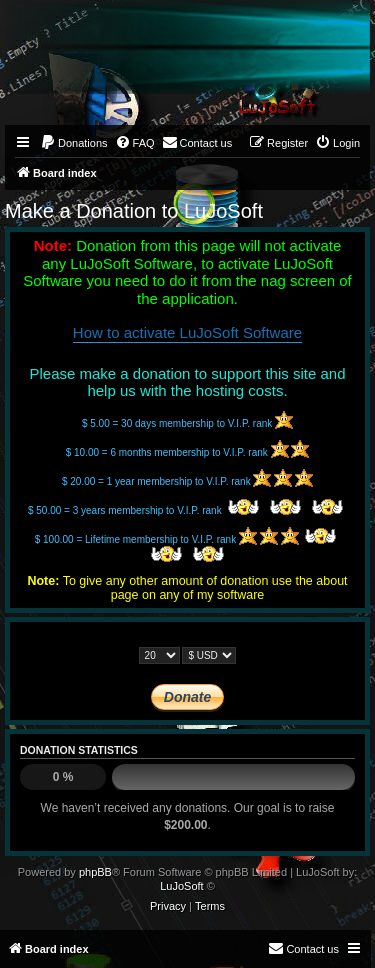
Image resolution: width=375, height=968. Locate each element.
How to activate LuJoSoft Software (187, 332)
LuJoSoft (181, 886)
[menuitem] (74, 143)
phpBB (95, 872)
